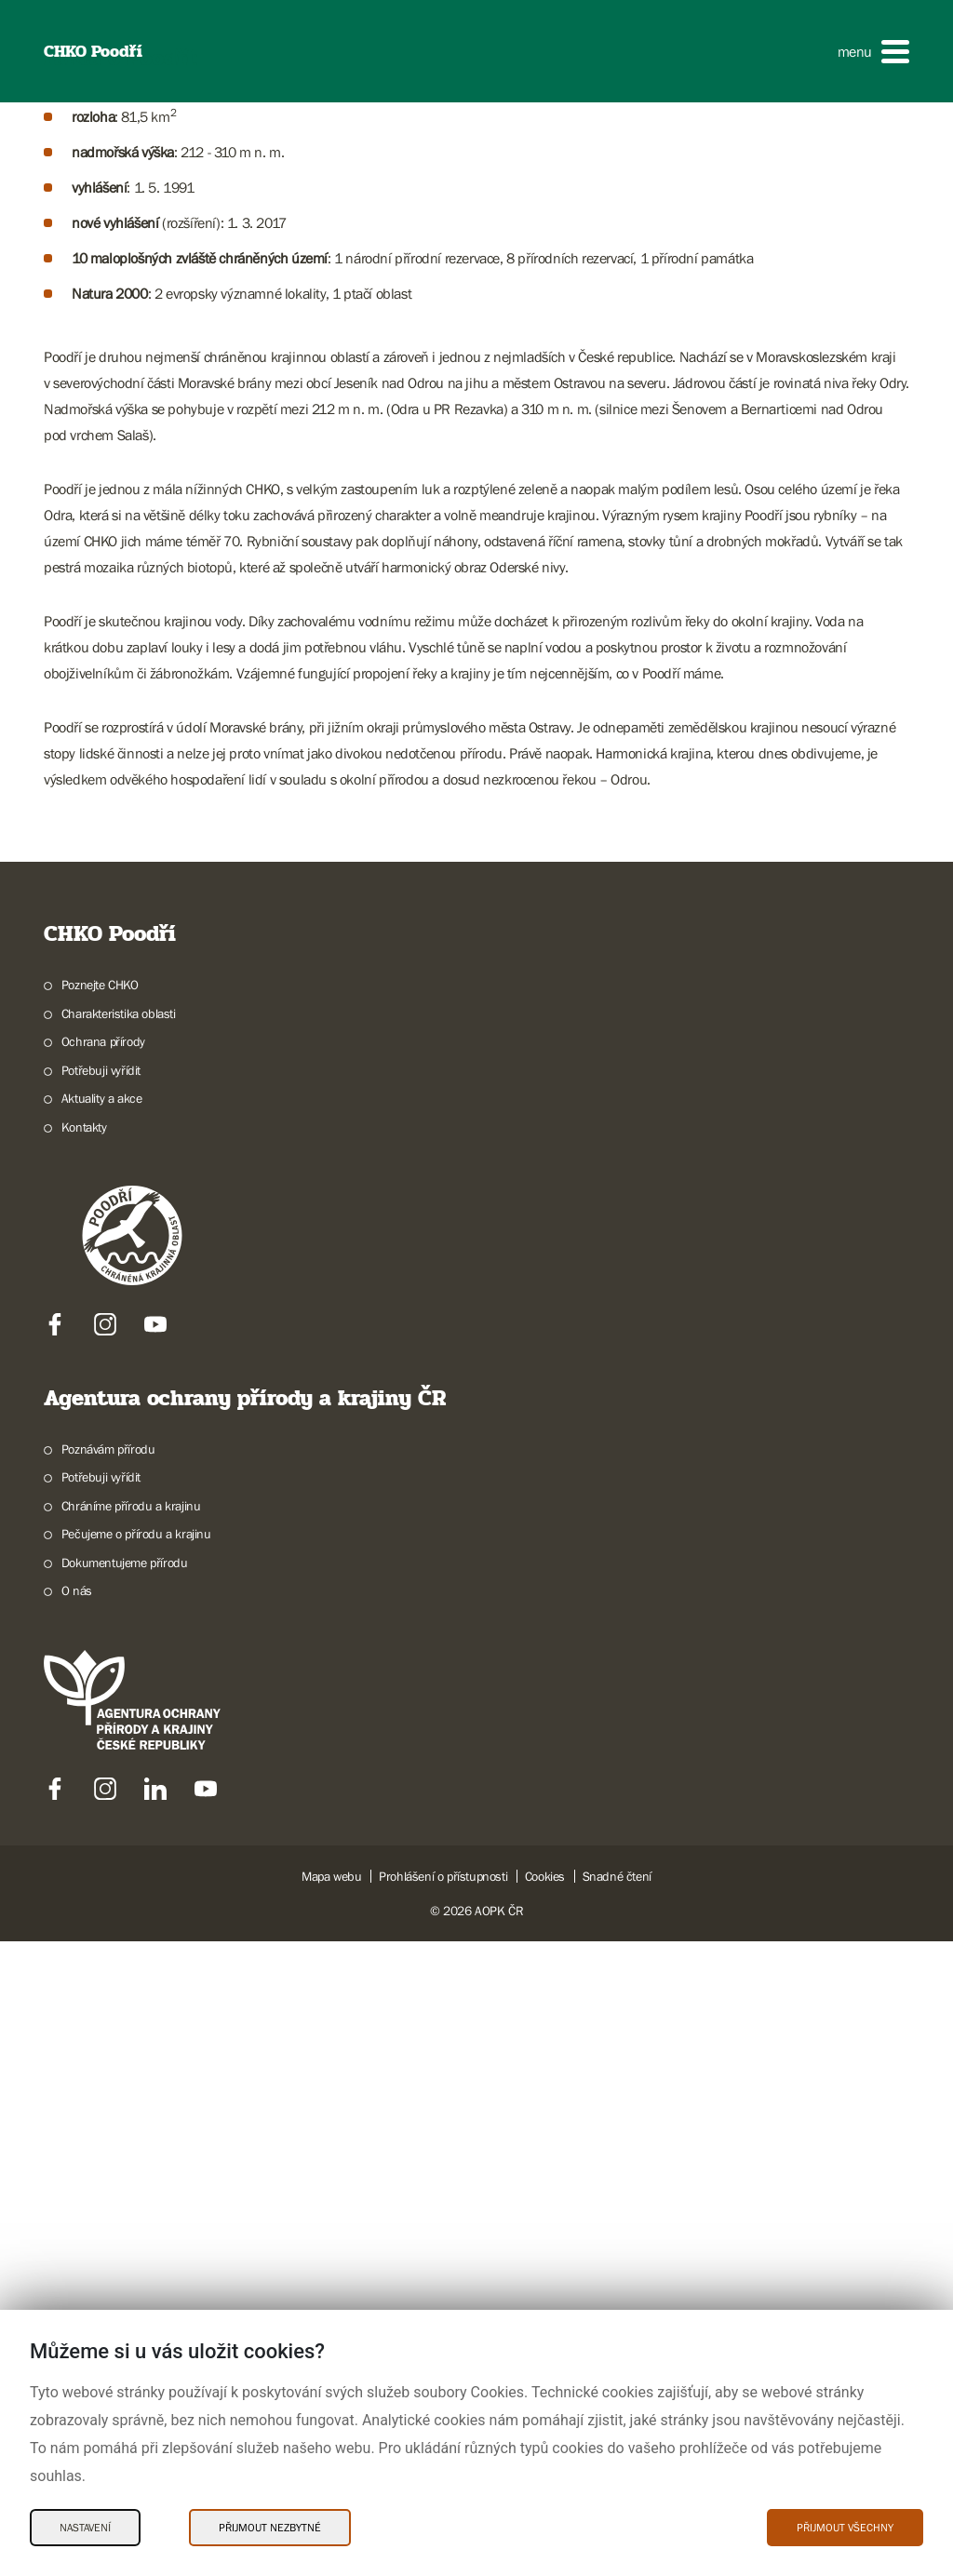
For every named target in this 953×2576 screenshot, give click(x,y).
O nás (76, 2225)
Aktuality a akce (101, 1732)
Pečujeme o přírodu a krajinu (136, 2168)
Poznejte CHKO (100, 1619)
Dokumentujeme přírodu (124, 2196)
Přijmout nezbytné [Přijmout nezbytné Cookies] (270, 2527)
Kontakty (84, 1760)
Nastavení (85, 2527)
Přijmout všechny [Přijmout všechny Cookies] (845, 2527)
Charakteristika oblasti (118, 1647)
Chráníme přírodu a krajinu (131, 2139)
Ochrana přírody (103, 1676)
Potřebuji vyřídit (101, 1704)
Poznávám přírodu (108, 2082)
